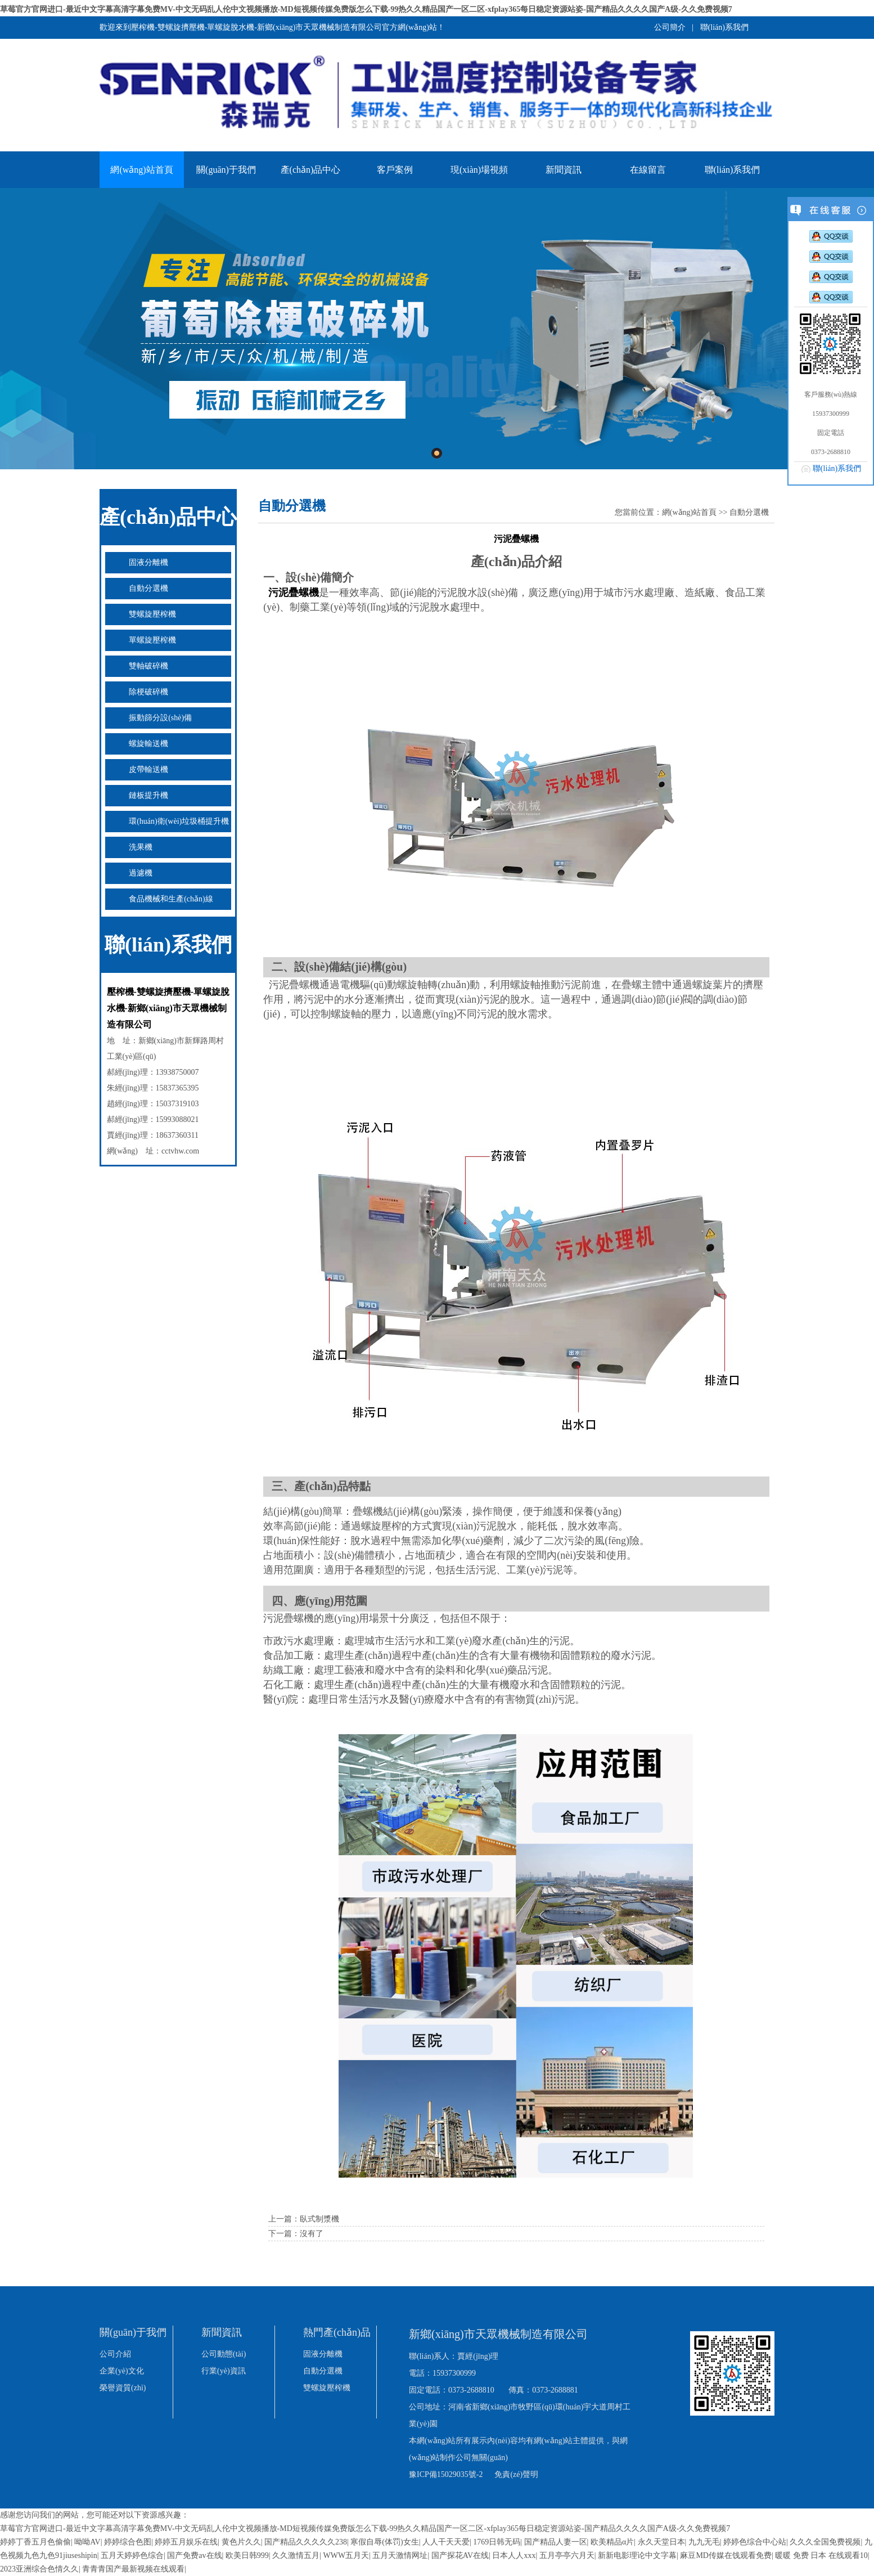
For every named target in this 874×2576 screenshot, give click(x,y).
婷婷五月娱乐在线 (186, 2542)
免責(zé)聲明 (516, 2474)
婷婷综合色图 (127, 2542)
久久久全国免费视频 (825, 2542)
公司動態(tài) (223, 2354)
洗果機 (140, 847)
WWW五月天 (346, 2555)
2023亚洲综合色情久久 (39, 2569)
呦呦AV (87, 2542)
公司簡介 (670, 27)
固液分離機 (148, 562)
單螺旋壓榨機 (152, 640)
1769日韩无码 (496, 2542)
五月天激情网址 (399, 2555)
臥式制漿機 (319, 2219)
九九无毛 (704, 2542)
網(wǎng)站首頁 (141, 169)
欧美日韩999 (247, 2555)
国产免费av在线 (194, 2555)
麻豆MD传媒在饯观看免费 (726, 2555)
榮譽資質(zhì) (123, 2388)
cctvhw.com (180, 1151)
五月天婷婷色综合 (132, 2555)
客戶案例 (395, 169)
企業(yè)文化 (122, 2371)
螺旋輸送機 (148, 743)
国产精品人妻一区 (555, 2542)
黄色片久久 (241, 2542)
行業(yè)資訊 (223, 2371)
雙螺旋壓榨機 (152, 614)
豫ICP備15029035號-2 (446, 2474)
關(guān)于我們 (226, 169)
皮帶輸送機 (148, 769)
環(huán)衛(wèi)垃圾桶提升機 (179, 821)
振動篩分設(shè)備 (160, 717)
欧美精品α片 (612, 2542)
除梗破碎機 (148, 692)
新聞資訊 (564, 169)
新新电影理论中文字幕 (637, 2555)
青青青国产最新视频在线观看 (133, 2569)
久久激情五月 (295, 2555)
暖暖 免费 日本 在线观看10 (821, 2555)
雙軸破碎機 (148, 666)
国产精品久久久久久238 (305, 2542)
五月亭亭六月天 (566, 2555)
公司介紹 (115, 2354)
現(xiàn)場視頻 (479, 169)
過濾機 (140, 873)
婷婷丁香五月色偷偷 (35, 2542)
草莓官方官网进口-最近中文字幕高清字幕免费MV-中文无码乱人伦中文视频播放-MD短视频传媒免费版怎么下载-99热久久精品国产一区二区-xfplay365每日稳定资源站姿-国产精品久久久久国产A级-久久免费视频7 (366, 9)
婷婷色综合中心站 (754, 2542)
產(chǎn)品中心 (311, 169)
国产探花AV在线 (460, 2555)
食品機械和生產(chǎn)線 (171, 899)
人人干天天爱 (446, 2542)
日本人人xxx (513, 2555)
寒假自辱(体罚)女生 (384, 2542)
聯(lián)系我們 (724, 27)
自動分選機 (148, 588)
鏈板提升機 (148, 795)
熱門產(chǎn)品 (337, 2332)
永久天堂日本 (661, 2542)
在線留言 (648, 169)
